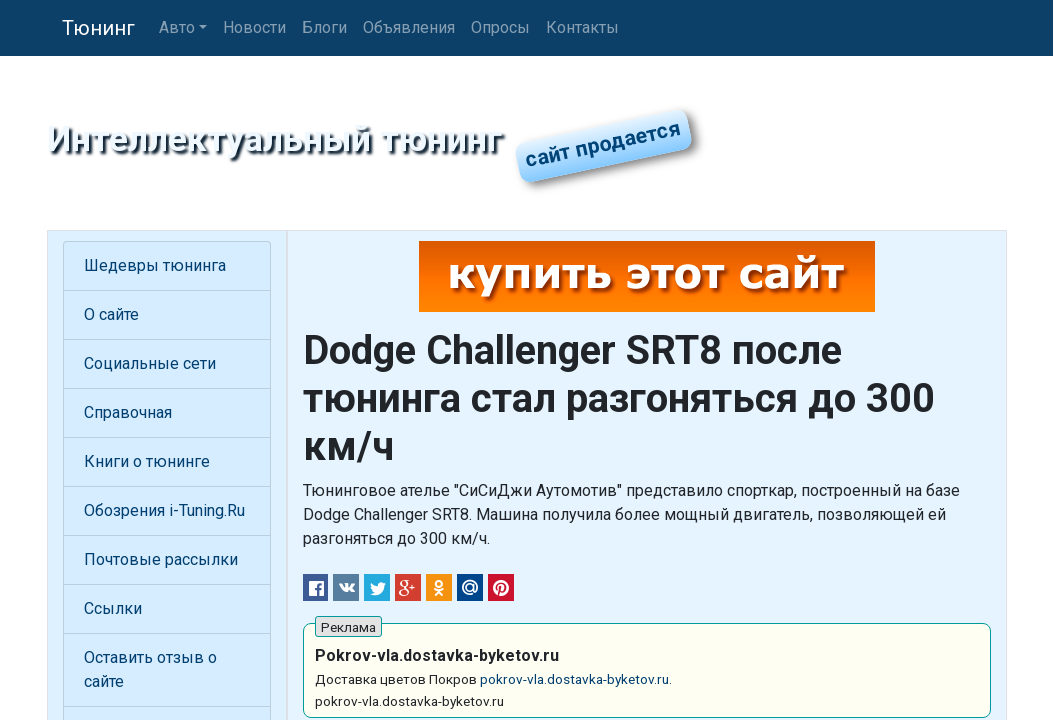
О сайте (111, 314)
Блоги (324, 27)
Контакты (582, 27)
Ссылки (113, 608)
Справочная (128, 412)
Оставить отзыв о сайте (150, 669)
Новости (254, 27)
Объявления (409, 27)
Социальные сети (150, 363)
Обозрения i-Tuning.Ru (164, 510)
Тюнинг (98, 28)
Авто (177, 27)
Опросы (500, 27)
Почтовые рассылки (161, 559)
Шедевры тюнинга (155, 265)
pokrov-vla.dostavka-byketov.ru (574, 679)
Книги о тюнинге (147, 461)
